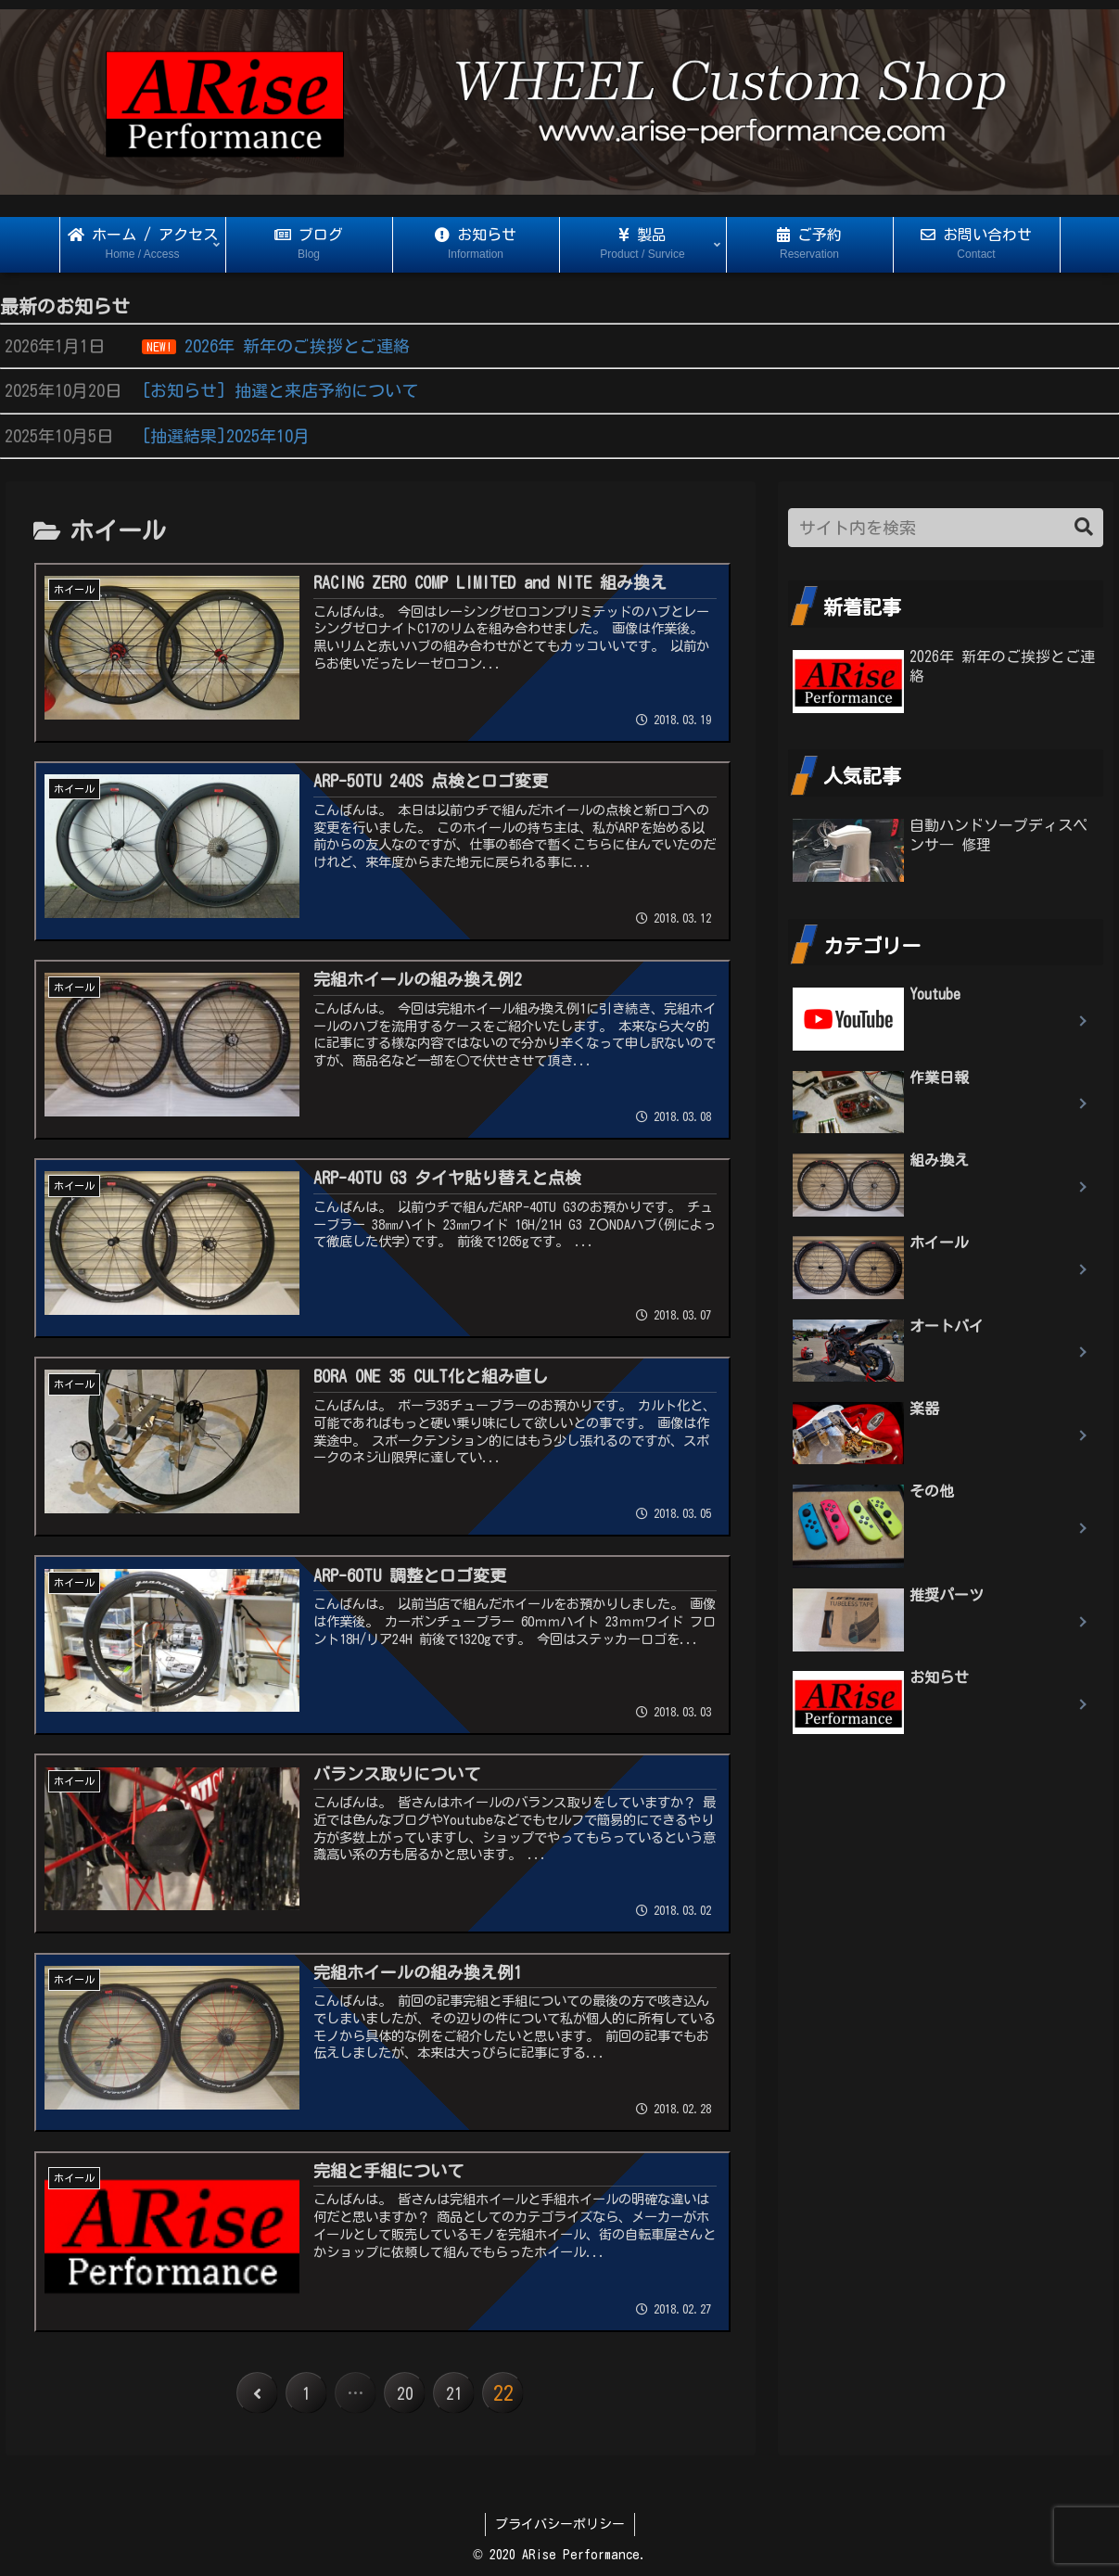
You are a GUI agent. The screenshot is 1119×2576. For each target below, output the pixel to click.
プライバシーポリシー (560, 2525)
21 (455, 2394)
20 (405, 2394)
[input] (945, 527)
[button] (1083, 527)
